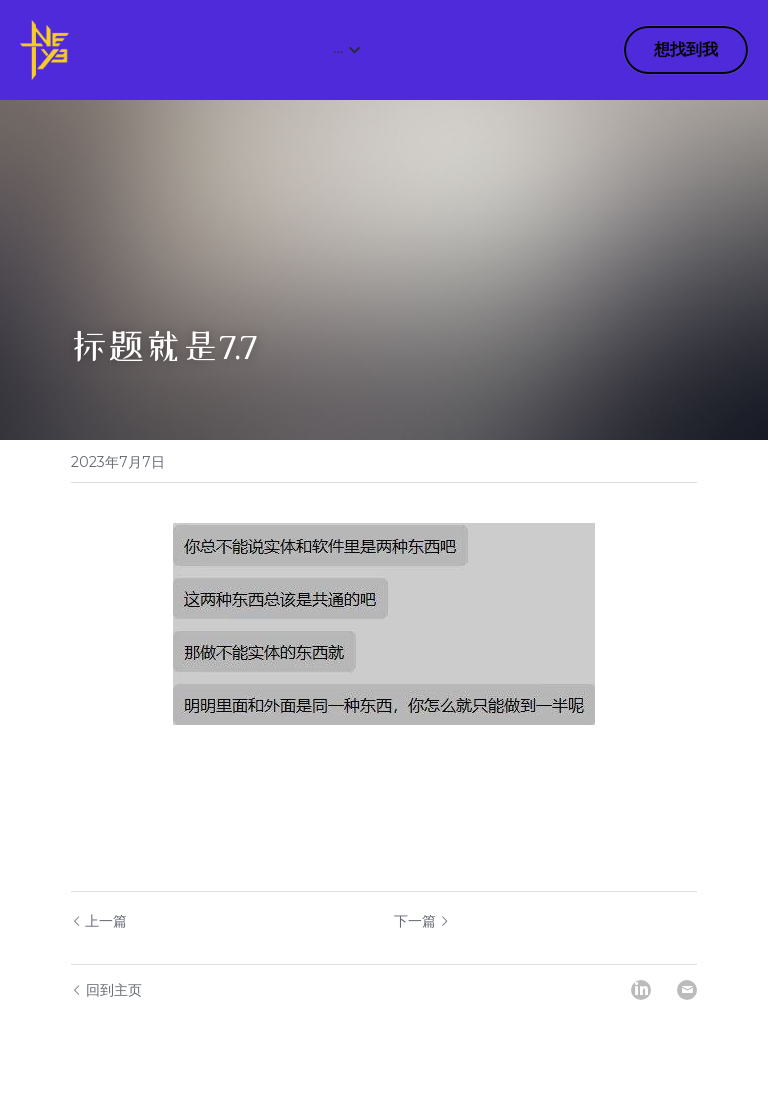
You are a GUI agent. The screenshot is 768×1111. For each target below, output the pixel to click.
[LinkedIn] (641, 990)
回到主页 (106, 990)
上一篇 (99, 921)
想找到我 (686, 49)
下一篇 (422, 921)
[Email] (687, 990)
